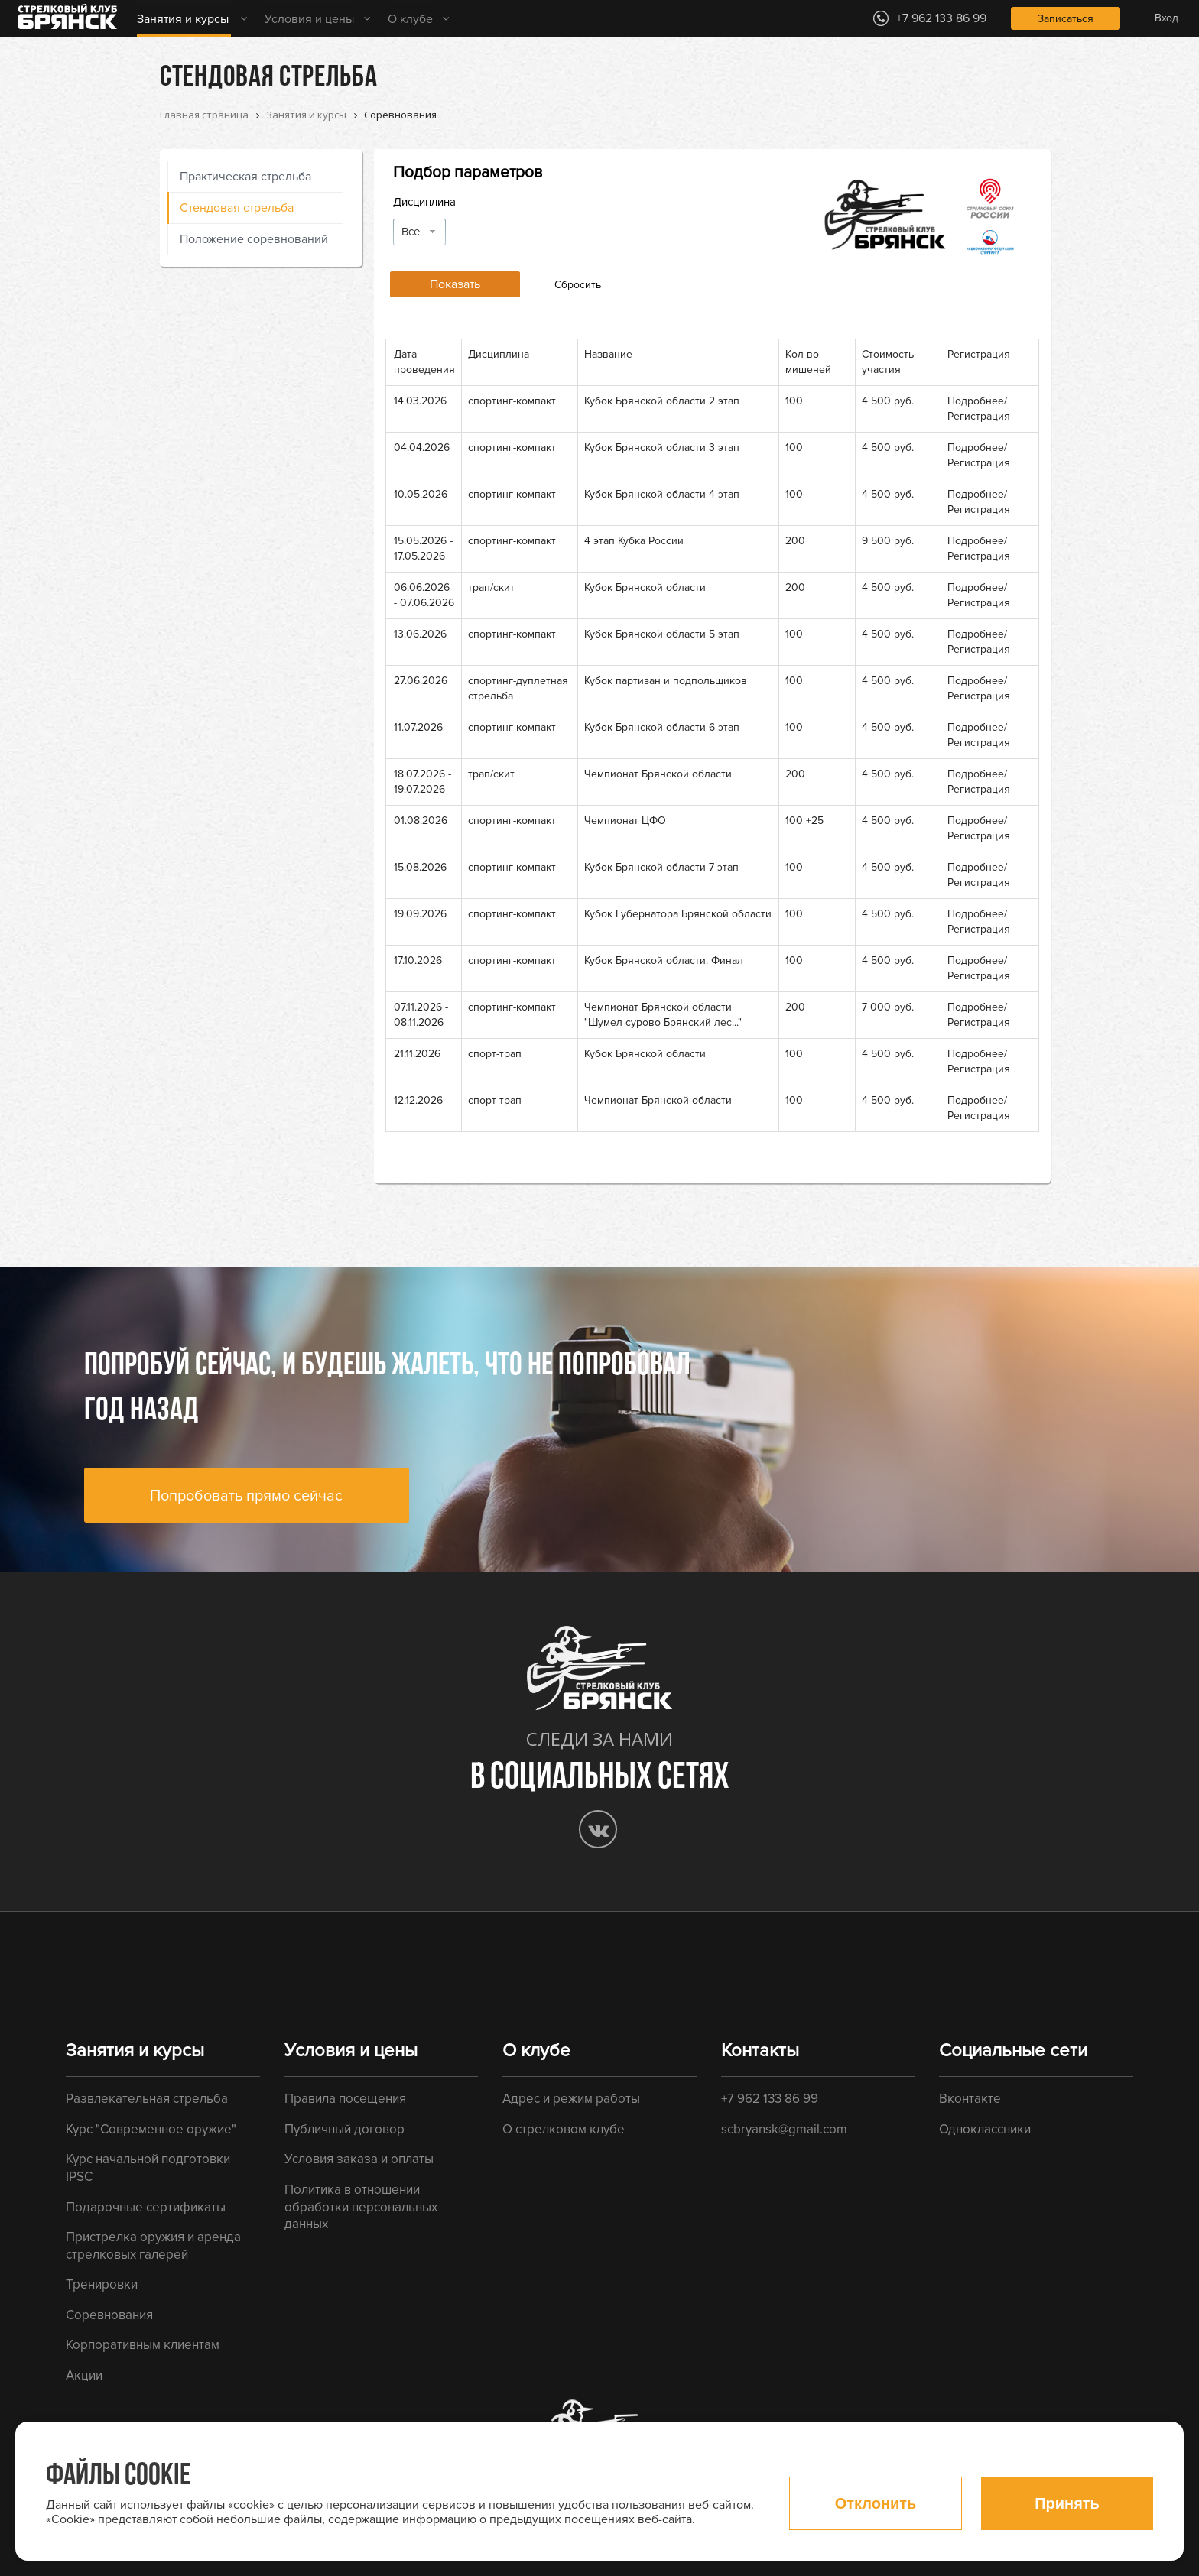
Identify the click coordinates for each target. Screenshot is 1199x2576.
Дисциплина (424, 202)
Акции (84, 2375)
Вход (1166, 17)
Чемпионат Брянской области (658, 773)
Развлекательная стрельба (147, 2099)
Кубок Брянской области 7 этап (661, 867)
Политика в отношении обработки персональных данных (360, 2207)
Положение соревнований (254, 239)
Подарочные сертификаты (146, 2207)
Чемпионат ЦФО (625, 820)
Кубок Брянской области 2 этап (661, 400)
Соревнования (109, 2315)
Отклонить (876, 2503)
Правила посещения (345, 2099)
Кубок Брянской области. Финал (663, 960)
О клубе (410, 19)
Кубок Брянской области (645, 587)
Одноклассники (985, 2129)
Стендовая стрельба (237, 208)
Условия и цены (309, 19)
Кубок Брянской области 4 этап (661, 494)
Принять (1067, 2503)
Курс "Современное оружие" (151, 2129)
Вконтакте (970, 2099)
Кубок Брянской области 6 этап (661, 727)
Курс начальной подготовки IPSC (148, 2168)
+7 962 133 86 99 (769, 2099)
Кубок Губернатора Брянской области (678, 913)
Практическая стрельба (245, 176)
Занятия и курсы (183, 19)
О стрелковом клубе (563, 2129)
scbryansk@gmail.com (784, 2129)
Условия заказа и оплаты (359, 2159)
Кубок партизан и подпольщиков (665, 680)
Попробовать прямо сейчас (246, 1496)
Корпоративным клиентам (142, 2345)
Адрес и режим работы (571, 2099)
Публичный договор (344, 2129)
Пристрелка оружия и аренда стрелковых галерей (153, 2246)
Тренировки (102, 2284)
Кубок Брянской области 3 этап (661, 447)
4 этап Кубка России (634, 540)
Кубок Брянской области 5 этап (661, 634)
